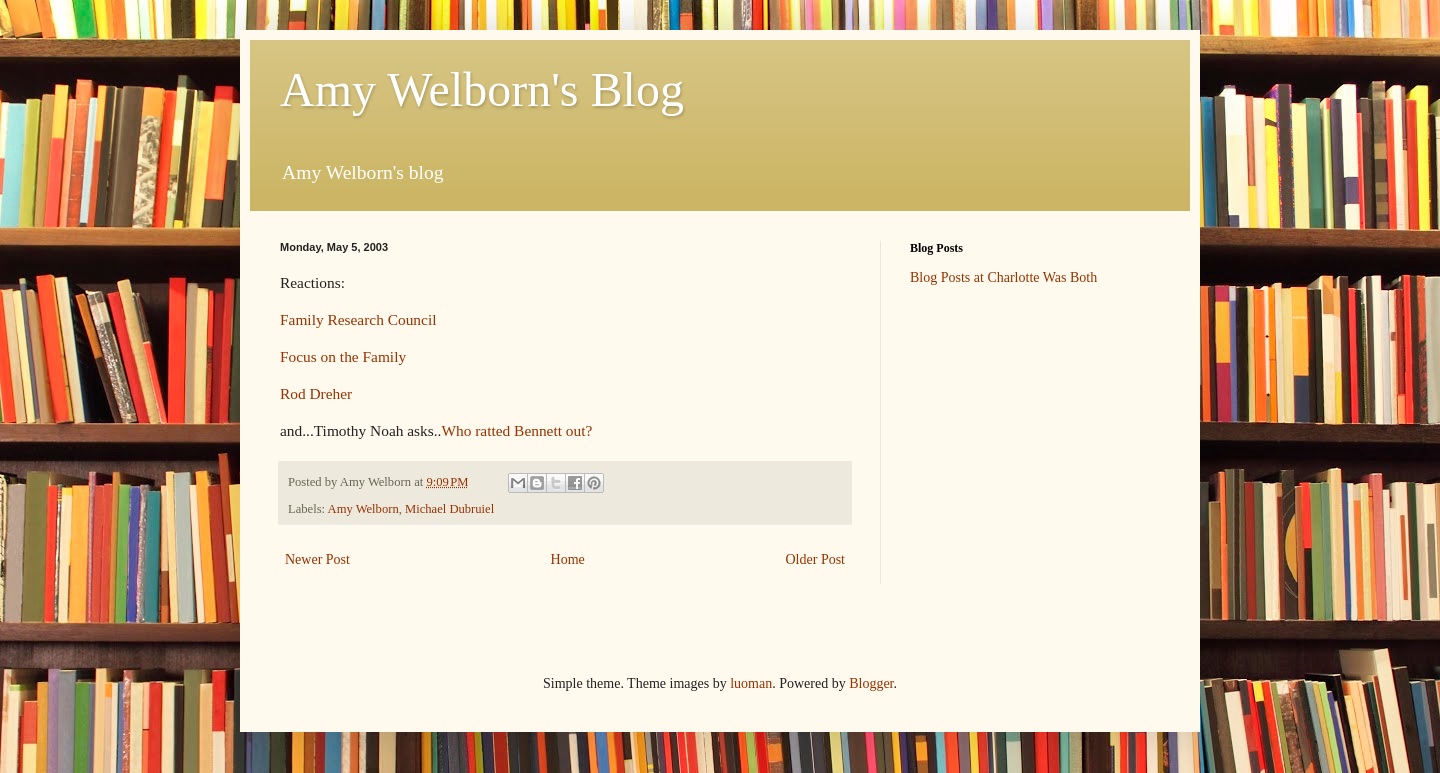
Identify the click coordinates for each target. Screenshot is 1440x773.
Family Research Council (358, 319)
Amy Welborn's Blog (482, 89)
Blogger (871, 683)
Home (568, 559)
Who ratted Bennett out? (516, 430)
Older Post (816, 559)
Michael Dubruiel (449, 509)
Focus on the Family (343, 356)
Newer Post (317, 559)
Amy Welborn (363, 509)
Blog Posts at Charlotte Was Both (1003, 277)
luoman (751, 683)
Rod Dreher (316, 393)
